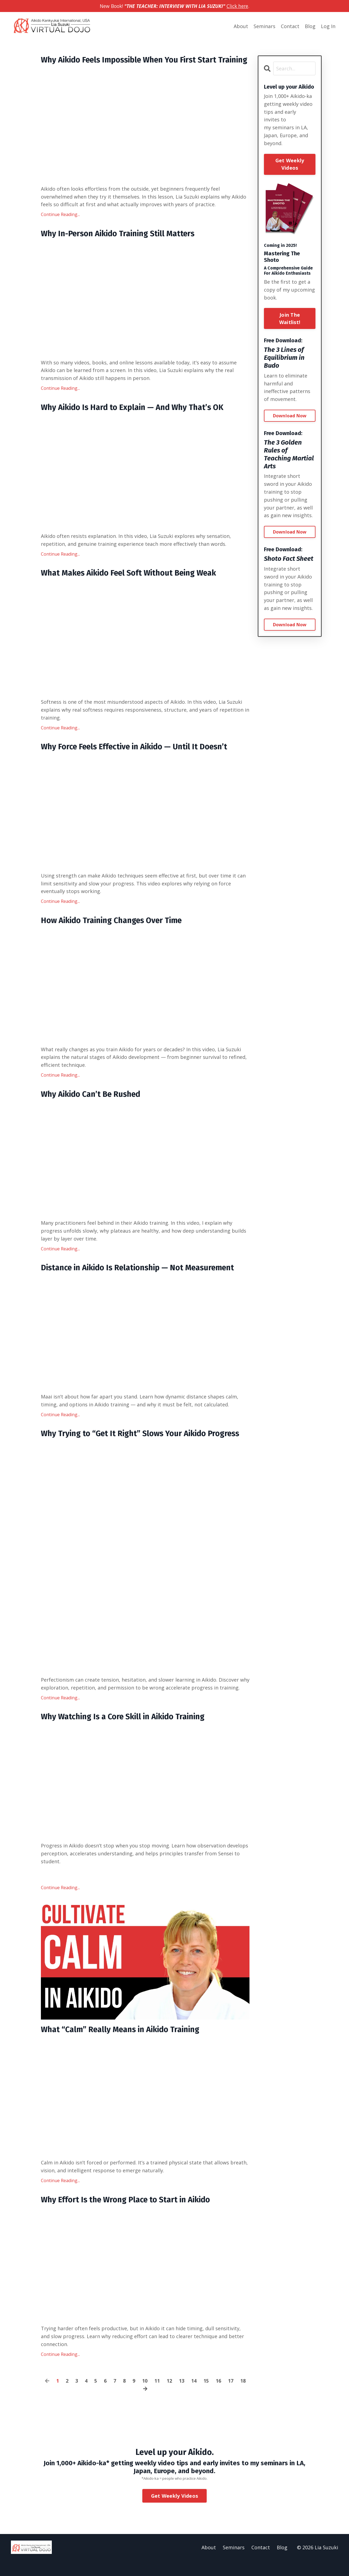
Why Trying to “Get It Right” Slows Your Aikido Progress (144, 1447)
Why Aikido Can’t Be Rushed (93, 1107)
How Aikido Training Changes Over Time (115, 933)
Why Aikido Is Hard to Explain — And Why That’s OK (136, 418)
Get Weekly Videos (289, 164)
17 (230, 2395)
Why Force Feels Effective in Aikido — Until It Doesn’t (139, 758)
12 (169, 2395)
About (241, 26)
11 (157, 2395)
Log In (328, 26)
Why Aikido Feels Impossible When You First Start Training (133, 65)
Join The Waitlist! (289, 318)
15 (206, 2395)
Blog (310, 26)
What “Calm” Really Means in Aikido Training (124, 2044)
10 (145, 2395)
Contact (290, 26)
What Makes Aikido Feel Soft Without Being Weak (133, 584)
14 (194, 2395)
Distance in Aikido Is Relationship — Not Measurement (143, 1281)
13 (181, 2395)
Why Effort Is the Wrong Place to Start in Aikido (129, 2214)
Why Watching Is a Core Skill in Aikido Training (127, 1731)
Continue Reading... (60, 225)
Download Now (290, 416)
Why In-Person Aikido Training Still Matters (122, 244)
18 (243, 2395)
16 (218, 2395)
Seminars (264, 26)
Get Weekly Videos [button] (174, 2511)
